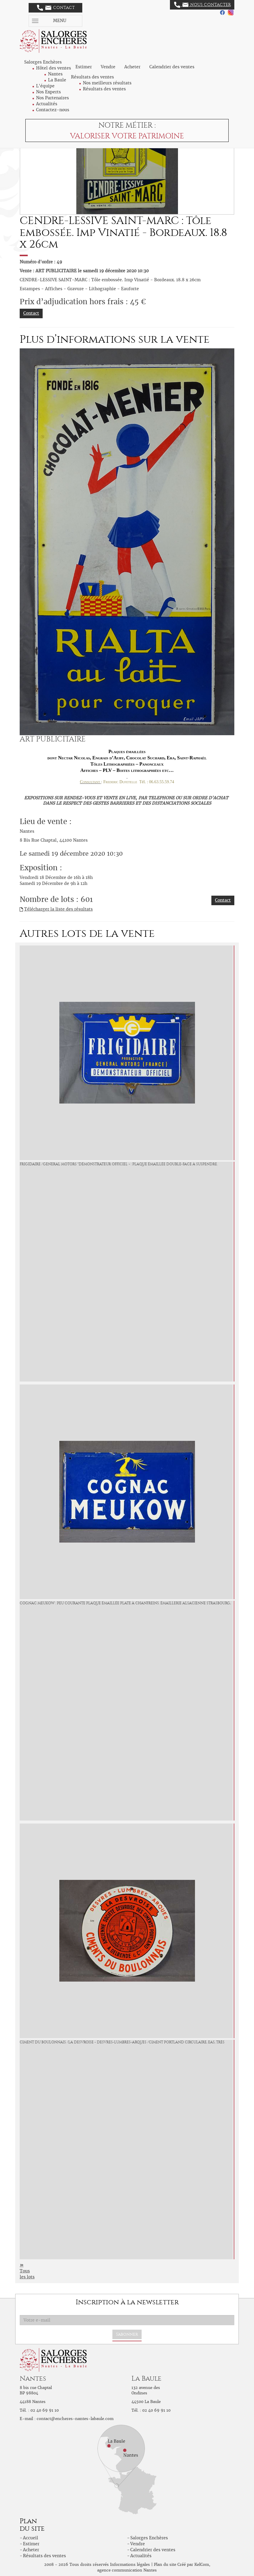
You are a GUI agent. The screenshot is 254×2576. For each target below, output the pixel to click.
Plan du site (165, 2564)
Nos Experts (48, 92)
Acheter (132, 66)
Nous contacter (202, 5)
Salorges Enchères (149, 2538)
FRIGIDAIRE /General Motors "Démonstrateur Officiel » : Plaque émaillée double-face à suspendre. (119, 1164)
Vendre (108, 66)
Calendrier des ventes (171, 66)
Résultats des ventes (104, 89)
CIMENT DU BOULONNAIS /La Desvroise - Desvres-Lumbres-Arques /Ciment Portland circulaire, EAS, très (122, 2042)
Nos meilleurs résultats (107, 83)
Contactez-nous (52, 109)
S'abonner (127, 2334)
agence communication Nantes (127, 2570)
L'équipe (45, 86)
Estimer (83, 66)
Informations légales (130, 2564)
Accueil (30, 2538)
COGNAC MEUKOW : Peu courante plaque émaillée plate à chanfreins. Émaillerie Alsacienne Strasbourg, (125, 1603)
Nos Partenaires (52, 98)
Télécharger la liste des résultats (58, 909)
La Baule (57, 80)
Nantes (55, 74)
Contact (56, 8)
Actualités (46, 103)
